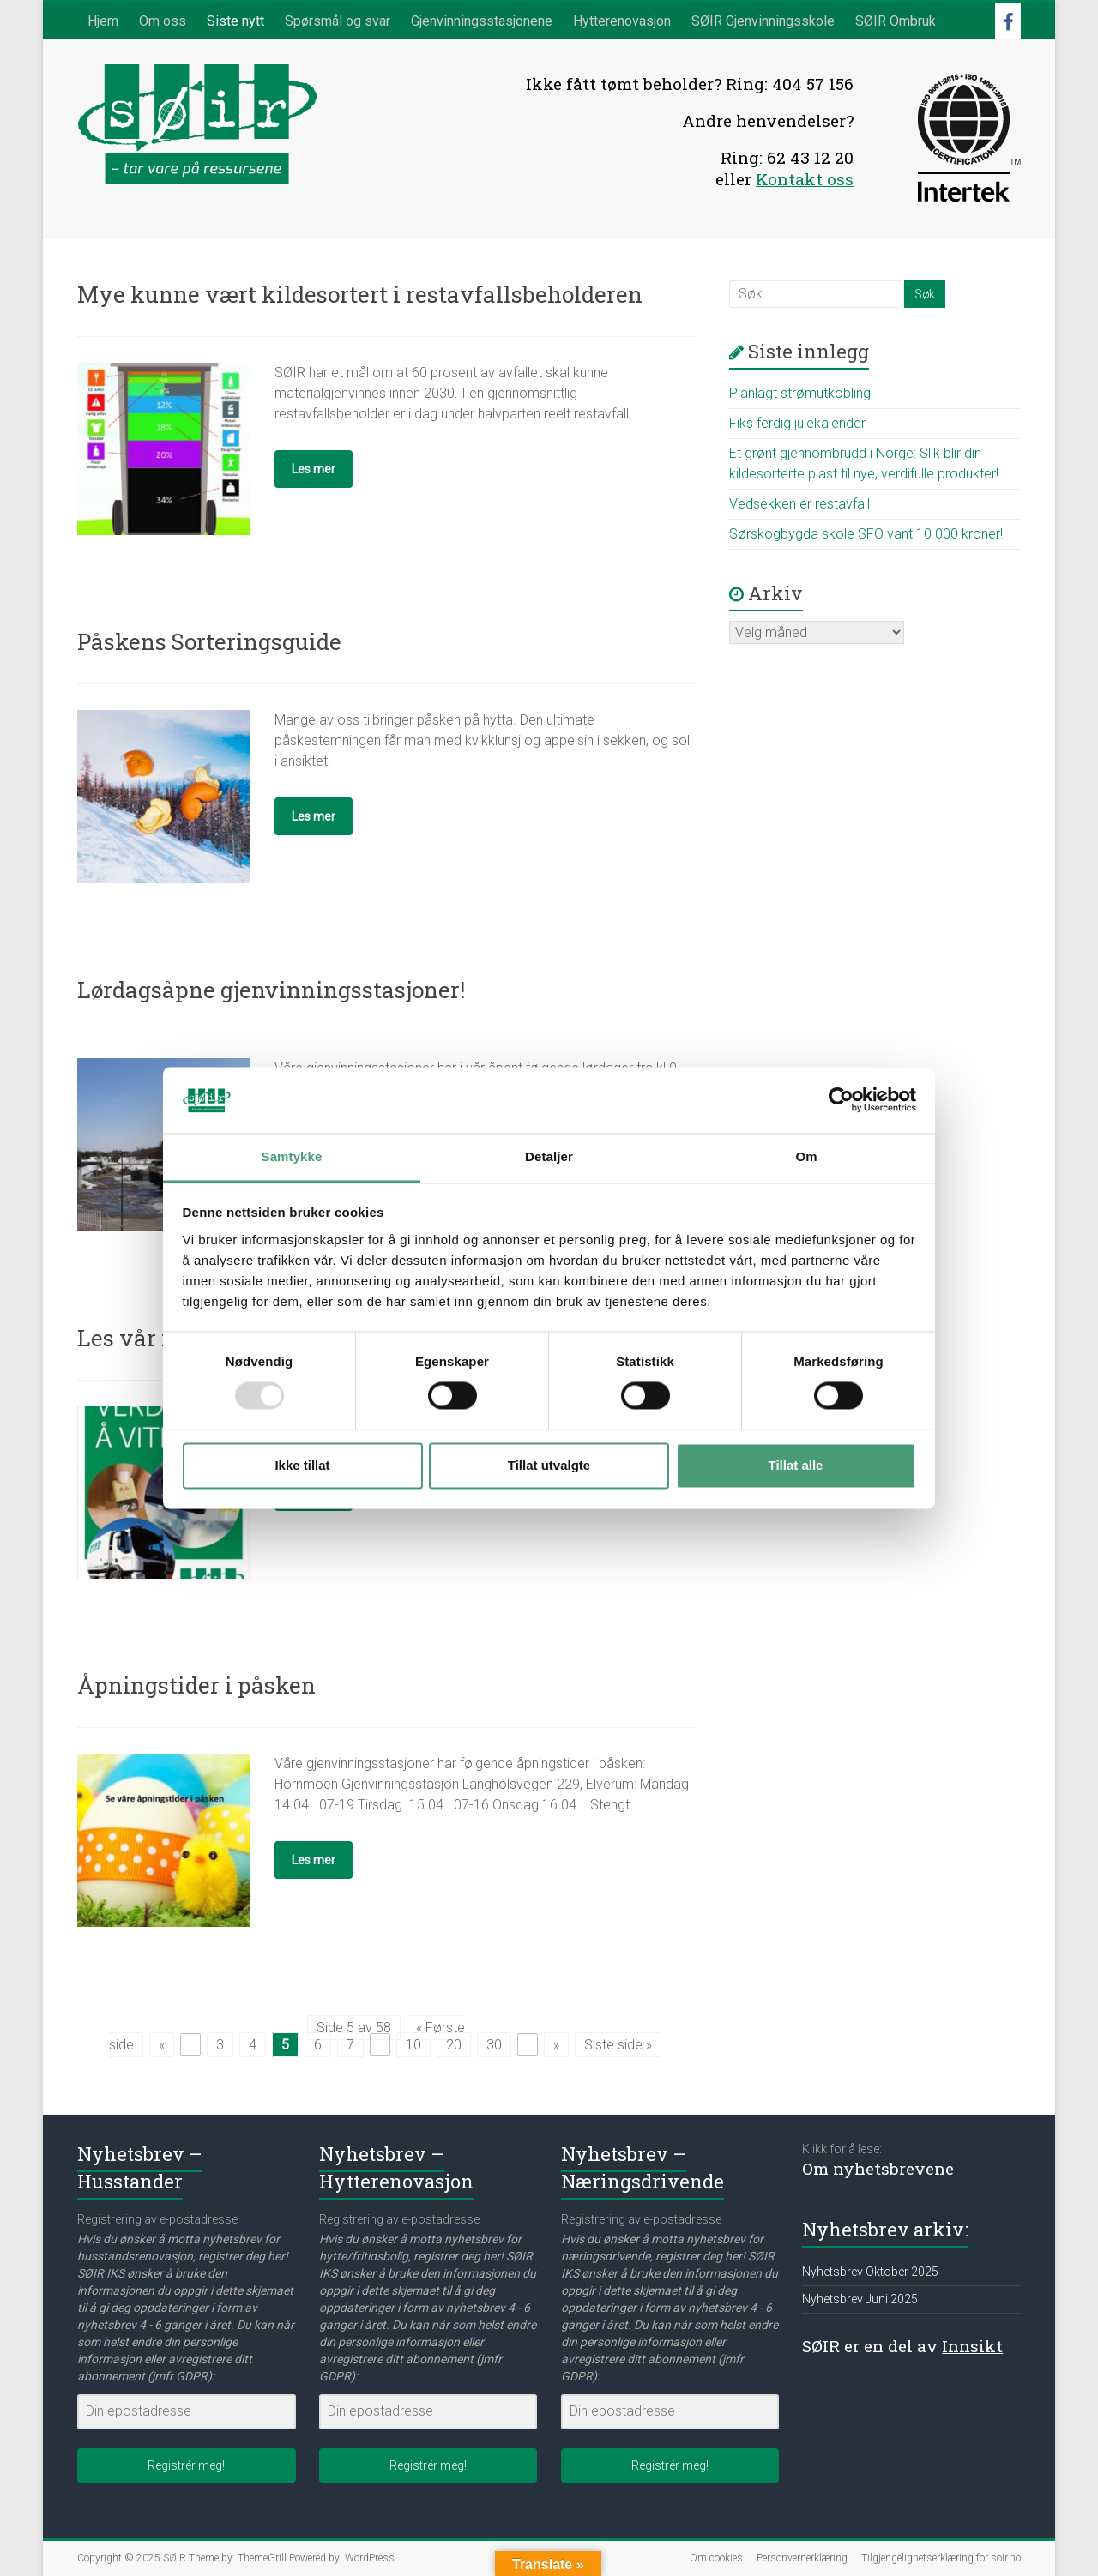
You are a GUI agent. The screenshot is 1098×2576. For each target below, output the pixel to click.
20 (454, 2045)
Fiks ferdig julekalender (797, 423)
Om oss (162, 21)
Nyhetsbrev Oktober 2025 (870, 2271)
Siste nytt (235, 21)
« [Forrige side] (162, 2045)
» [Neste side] (556, 2045)
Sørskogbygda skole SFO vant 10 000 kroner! (866, 534)
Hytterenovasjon (622, 21)
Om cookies (716, 2558)
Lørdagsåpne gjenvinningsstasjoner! (271, 989)
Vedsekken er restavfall (799, 504)
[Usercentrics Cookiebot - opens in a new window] (841, 1100)
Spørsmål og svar (337, 21)
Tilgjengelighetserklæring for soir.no (941, 2558)
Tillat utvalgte (549, 1465)
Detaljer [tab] (549, 1156)
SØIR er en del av (902, 2345)
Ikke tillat (301, 1465)
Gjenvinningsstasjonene (481, 21)
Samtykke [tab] (292, 1156)
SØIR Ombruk (895, 21)
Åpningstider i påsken (196, 1685)
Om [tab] (806, 1156)
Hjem (102, 21)
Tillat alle (796, 1465)
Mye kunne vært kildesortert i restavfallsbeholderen (360, 294)
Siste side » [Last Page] (618, 2045)
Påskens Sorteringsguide (209, 641)
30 (494, 2045)
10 (413, 2045)
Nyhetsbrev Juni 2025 (860, 2299)
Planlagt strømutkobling (800, 393)
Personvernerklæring (802, 2558)
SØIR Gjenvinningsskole (763, 21)
